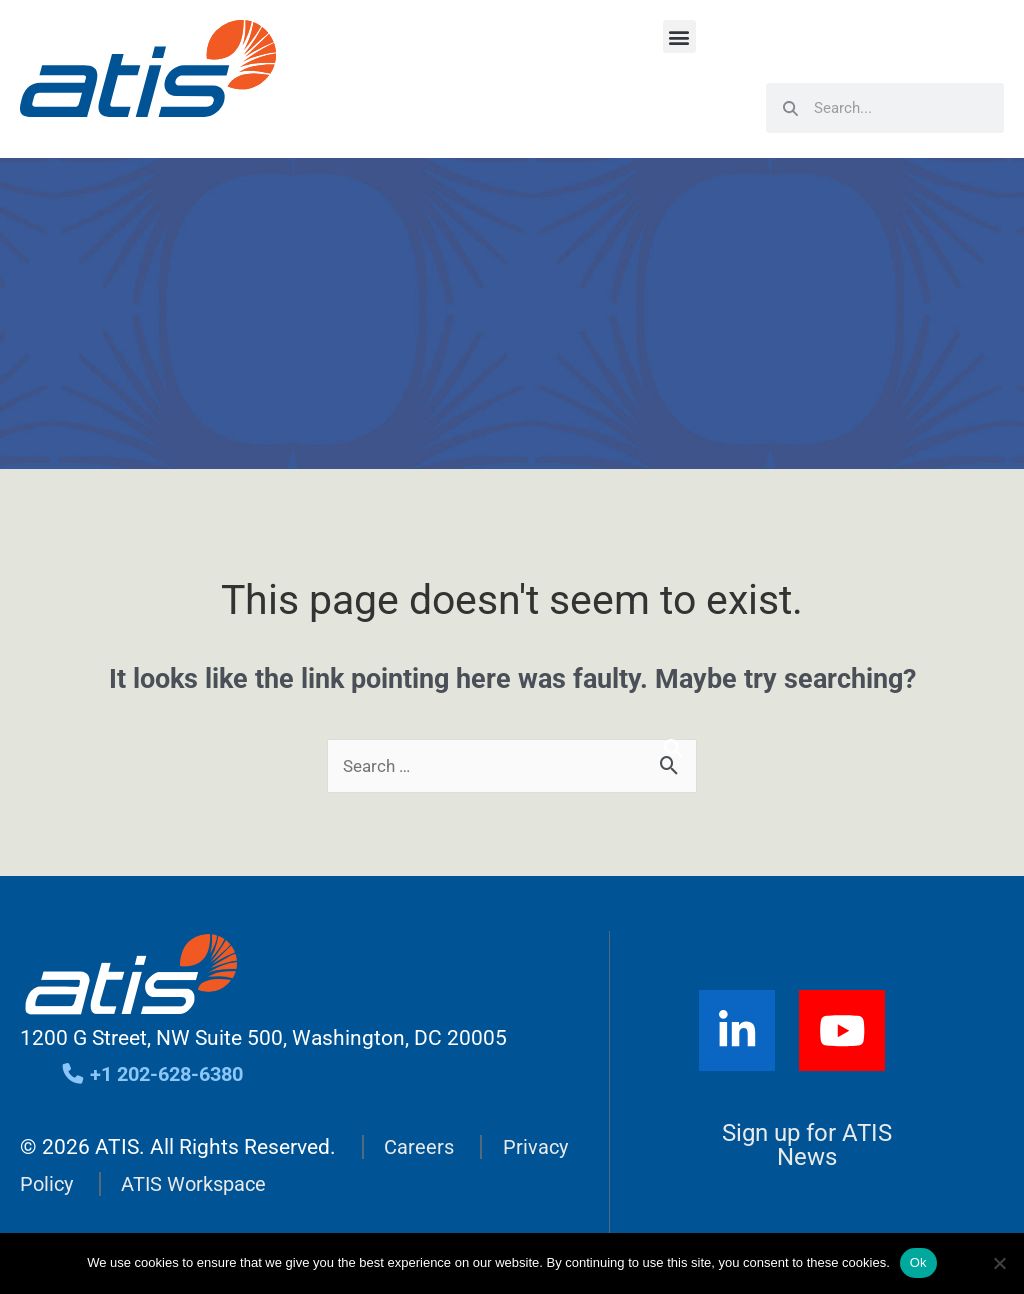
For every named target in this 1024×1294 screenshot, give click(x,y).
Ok (918, 1262)
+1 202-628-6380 (158, 1075)
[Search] (673, 748)
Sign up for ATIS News (807, 1147)
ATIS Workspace (273, 1184)
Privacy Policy (84, 1184)
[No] (999, 1263)
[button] (679, 36)
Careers (420, 1148)
